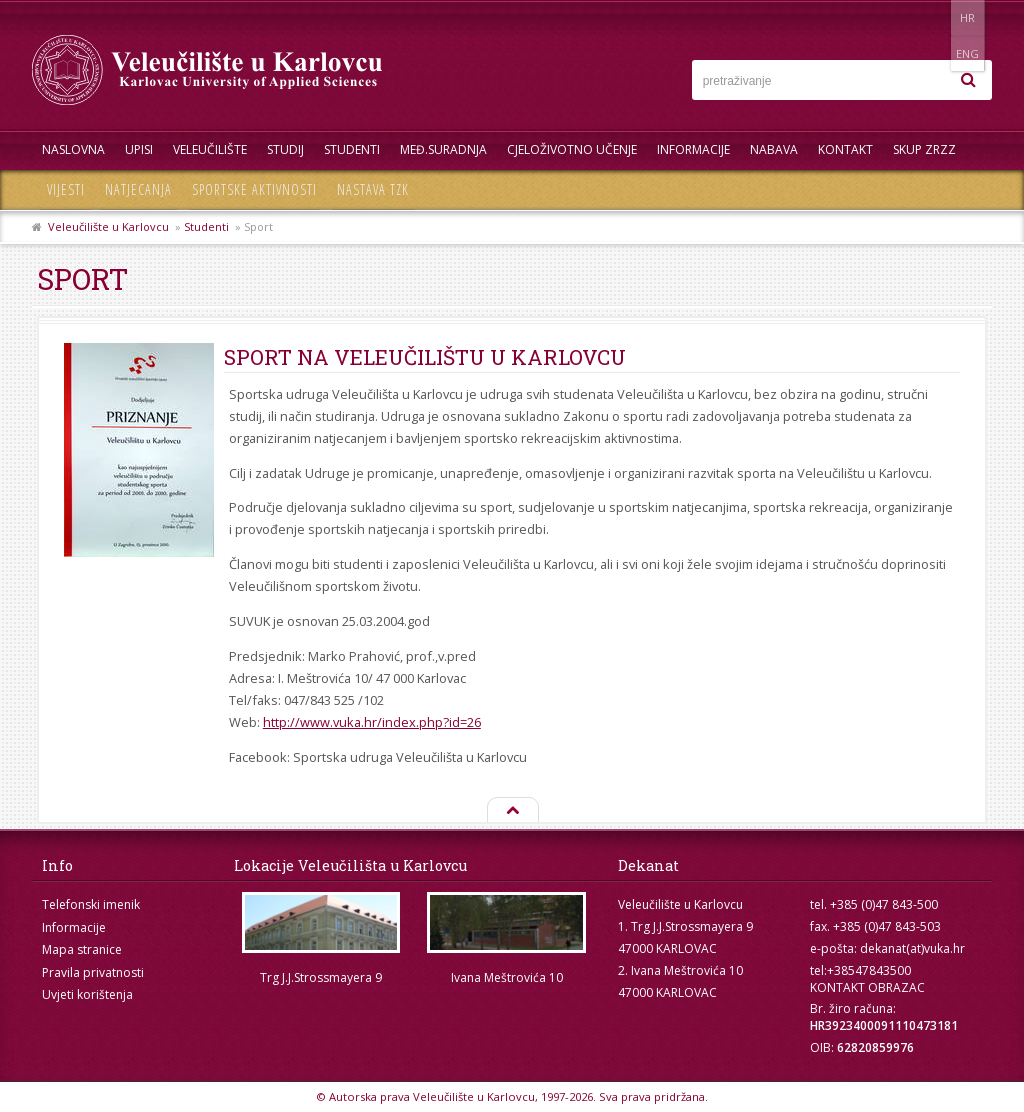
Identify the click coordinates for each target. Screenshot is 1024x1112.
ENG (971, 17)
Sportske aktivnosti (254, 189)
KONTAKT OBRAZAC (867, 987)
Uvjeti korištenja (87, 994)
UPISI (139, 149)
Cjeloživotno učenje (572, 149)
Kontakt (845, 149)
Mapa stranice (82, 949)
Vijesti (66, 189)
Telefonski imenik (91, 904)
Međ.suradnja (443, 149)
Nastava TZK (373, 189)
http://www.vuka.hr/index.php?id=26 (372, 722)
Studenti (352, 149)
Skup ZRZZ (924, 149)
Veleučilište (210, 149)
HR (930, 17)
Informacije (693, 149)
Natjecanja (138, 189)
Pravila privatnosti (93, 972)
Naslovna (73, 149)
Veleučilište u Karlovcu (108, 226)
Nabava (774, 149)
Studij (285, 149)
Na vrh (512, 811)
